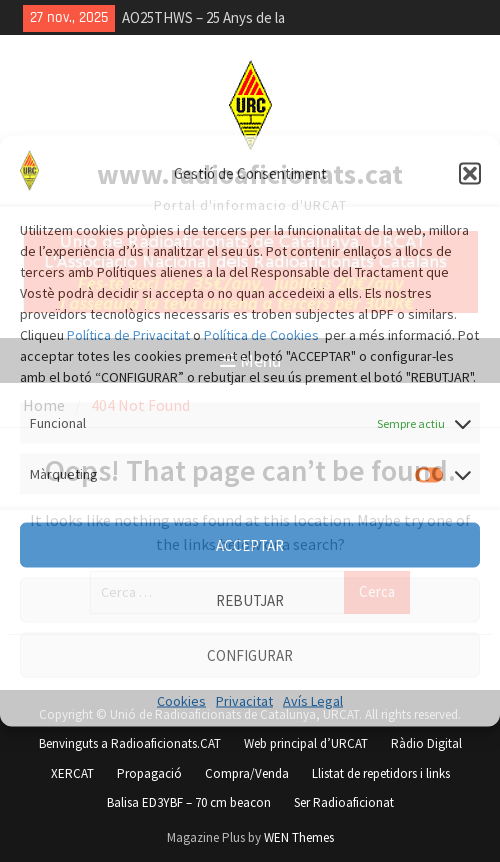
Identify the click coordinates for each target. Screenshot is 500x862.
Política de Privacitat (128, 335)
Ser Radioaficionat (344, 802)
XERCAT (72, 773)
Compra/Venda (247, 773)
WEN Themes (299, 837)
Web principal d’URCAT (306, 743)
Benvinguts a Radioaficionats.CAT (130, 743)
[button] (470, 174)
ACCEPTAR (250, 544)
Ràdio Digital (426, 743)
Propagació (149, 773)
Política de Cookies (261, 335)
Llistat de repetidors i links (381, 773)
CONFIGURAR (250, 654)
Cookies (181, 701)
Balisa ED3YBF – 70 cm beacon (189, 802)
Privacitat (244, 701)
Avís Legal (313, 701)
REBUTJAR (250, 599)
